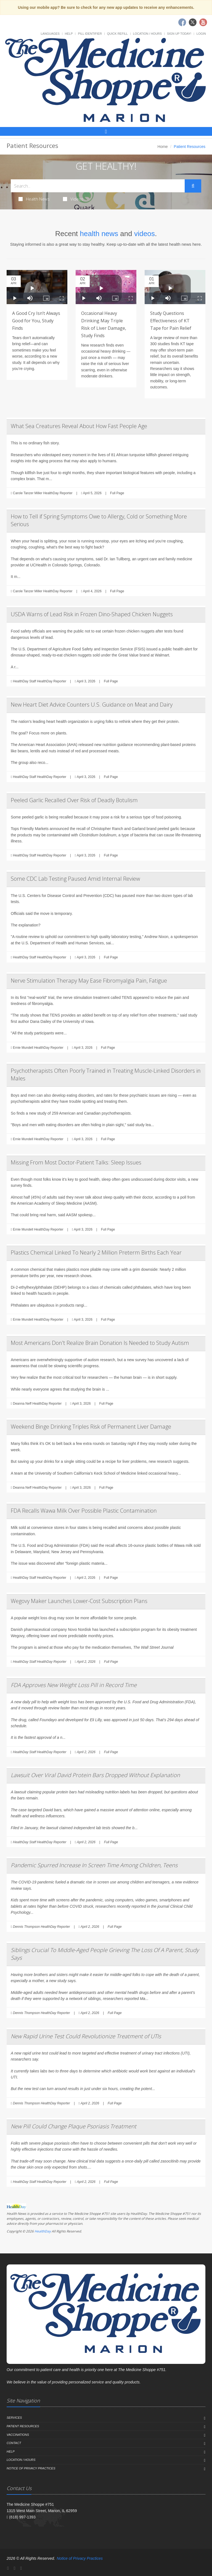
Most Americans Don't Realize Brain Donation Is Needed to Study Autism (100, 1343)
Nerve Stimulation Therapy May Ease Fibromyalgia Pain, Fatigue (89, 980)
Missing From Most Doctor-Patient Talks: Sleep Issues (76, 1162)
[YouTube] (21, 2568)
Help (69, 33)
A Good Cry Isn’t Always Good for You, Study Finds (36, 320)
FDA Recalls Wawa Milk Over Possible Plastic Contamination (84, 1510)
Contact (14, 2443)
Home (163, 146)
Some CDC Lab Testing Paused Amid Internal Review (75, 878)
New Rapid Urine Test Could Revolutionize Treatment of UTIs (86, 2036)
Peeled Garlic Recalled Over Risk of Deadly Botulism (74, 800)
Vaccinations (18, 2434)
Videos (73, 199)
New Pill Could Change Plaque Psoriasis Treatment (73, 2126)
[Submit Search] (193, 186)
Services (14, 2417)
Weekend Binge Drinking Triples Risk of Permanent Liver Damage (91, 1426)
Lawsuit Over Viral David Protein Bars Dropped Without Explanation (95, 1775)
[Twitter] (14, 2568)
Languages (50, 33)
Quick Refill (117, 33)
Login (201, 33)
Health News (34, 199)
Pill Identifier (90, 33)
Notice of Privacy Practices (31, 2468)
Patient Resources (23, 2426)
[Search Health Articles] (98, 185)
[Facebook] (8, 2568)
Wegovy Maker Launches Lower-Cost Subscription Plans (79, 1601)
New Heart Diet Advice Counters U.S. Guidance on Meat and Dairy (92, 704)
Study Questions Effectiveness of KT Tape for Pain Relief (170, 320)
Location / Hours (147, 33)
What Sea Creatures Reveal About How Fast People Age (79, 426)
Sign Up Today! (179, 33)
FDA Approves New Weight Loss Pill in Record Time (74, 1685)
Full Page (117, 493)
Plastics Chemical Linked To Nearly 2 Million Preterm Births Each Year (96, 1252)
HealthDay (43, 2231)
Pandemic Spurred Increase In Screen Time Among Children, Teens (94, 1865)
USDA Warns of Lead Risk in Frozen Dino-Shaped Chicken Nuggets (92, 614)
